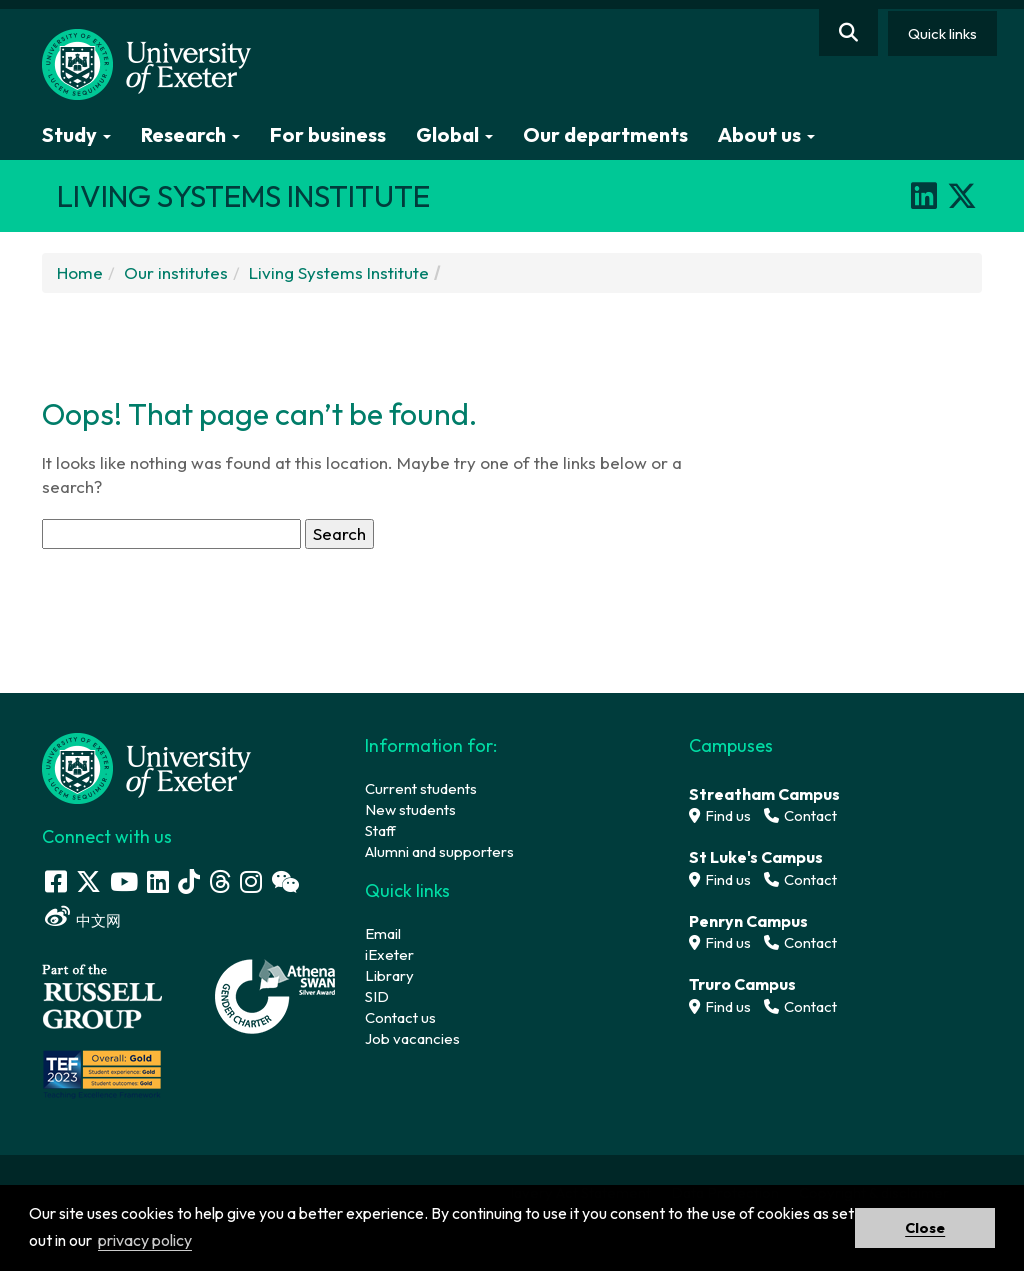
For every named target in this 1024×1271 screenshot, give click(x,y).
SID (377, 996)
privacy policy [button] (145, 1240)
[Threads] (220, 881)
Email (383, 933)
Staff (380, 830)
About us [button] (766, 134)
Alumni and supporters (439, 851)
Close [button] (925, 1228)
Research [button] (190, 134)
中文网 (98, 920)
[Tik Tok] (189, 881)
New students (410, 809)
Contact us (400, 1017)
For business (328, 134)
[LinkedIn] (924, 196)
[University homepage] (147, 766)
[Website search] (848, 32)
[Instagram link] (251, 881)
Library (389, 975)
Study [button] (76, 134)
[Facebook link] (56, 881)
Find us (720, 815)
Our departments (605, 134)
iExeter (389, 954)
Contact (800, 815)
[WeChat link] (285, 881)
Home (80, 272)
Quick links (942, 33)
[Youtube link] (124, 881)
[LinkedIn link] (158, 881)
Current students (421, 788)
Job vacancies (412, 1038)
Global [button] (454, 134)
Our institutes (176, 272)
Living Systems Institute (339, 272)
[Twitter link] (88, 881)
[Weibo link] (57, 916)
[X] (962, 196)
